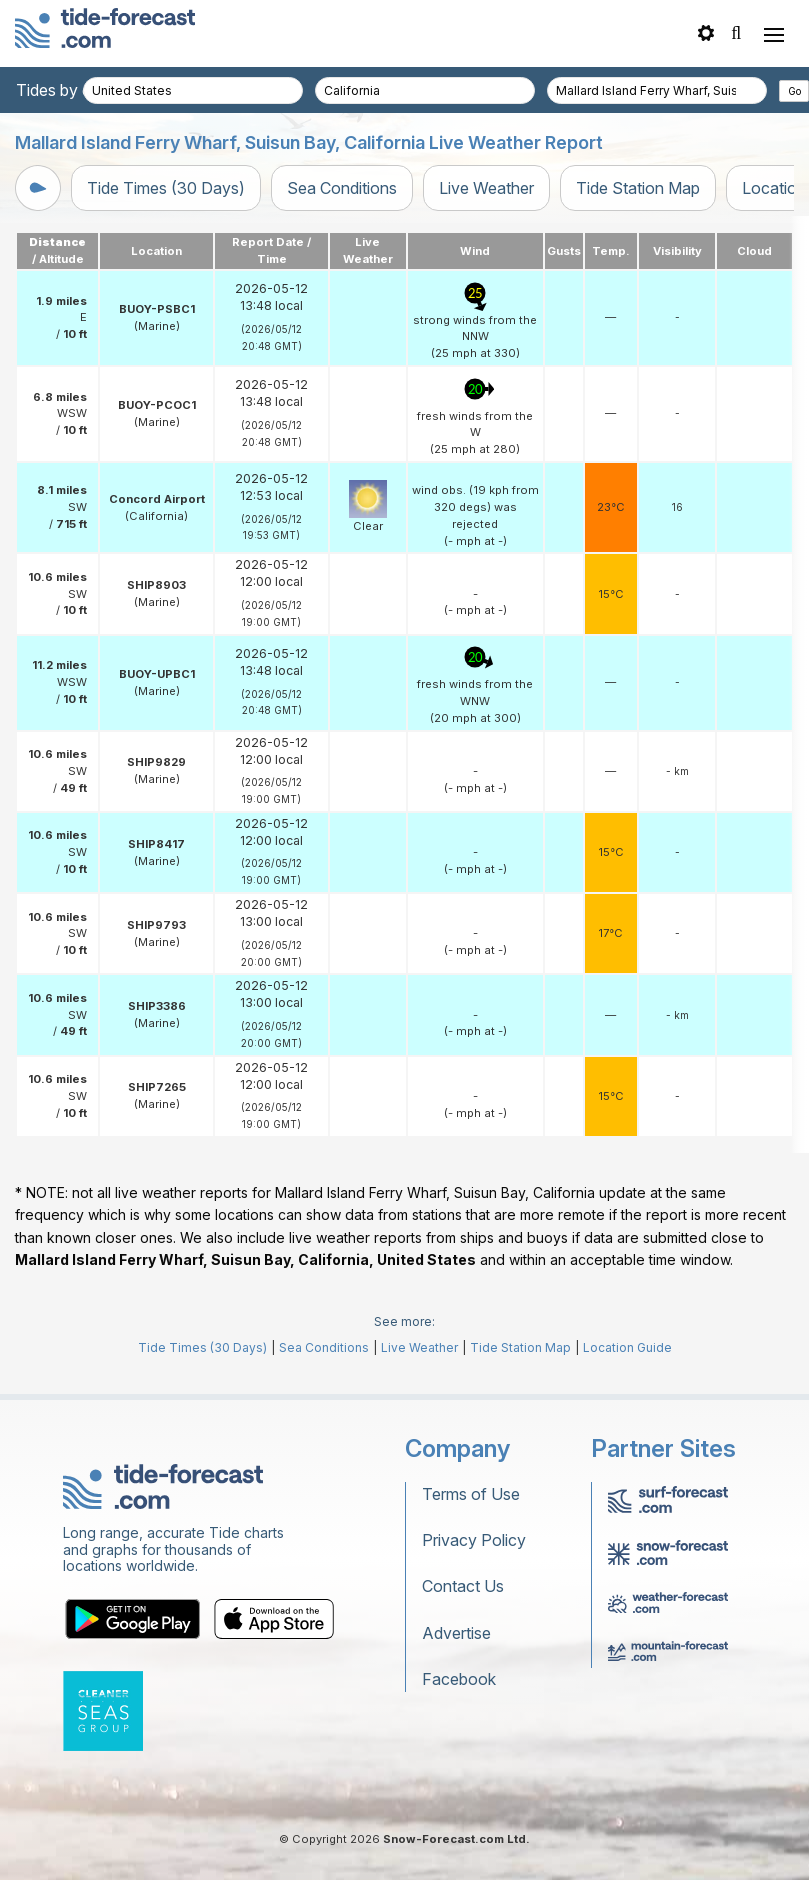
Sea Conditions (342, 188)
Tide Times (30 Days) (166, 188)
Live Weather (486, 188)
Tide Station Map (638, 188)
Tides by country (77, 90)
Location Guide (627, 1347)
